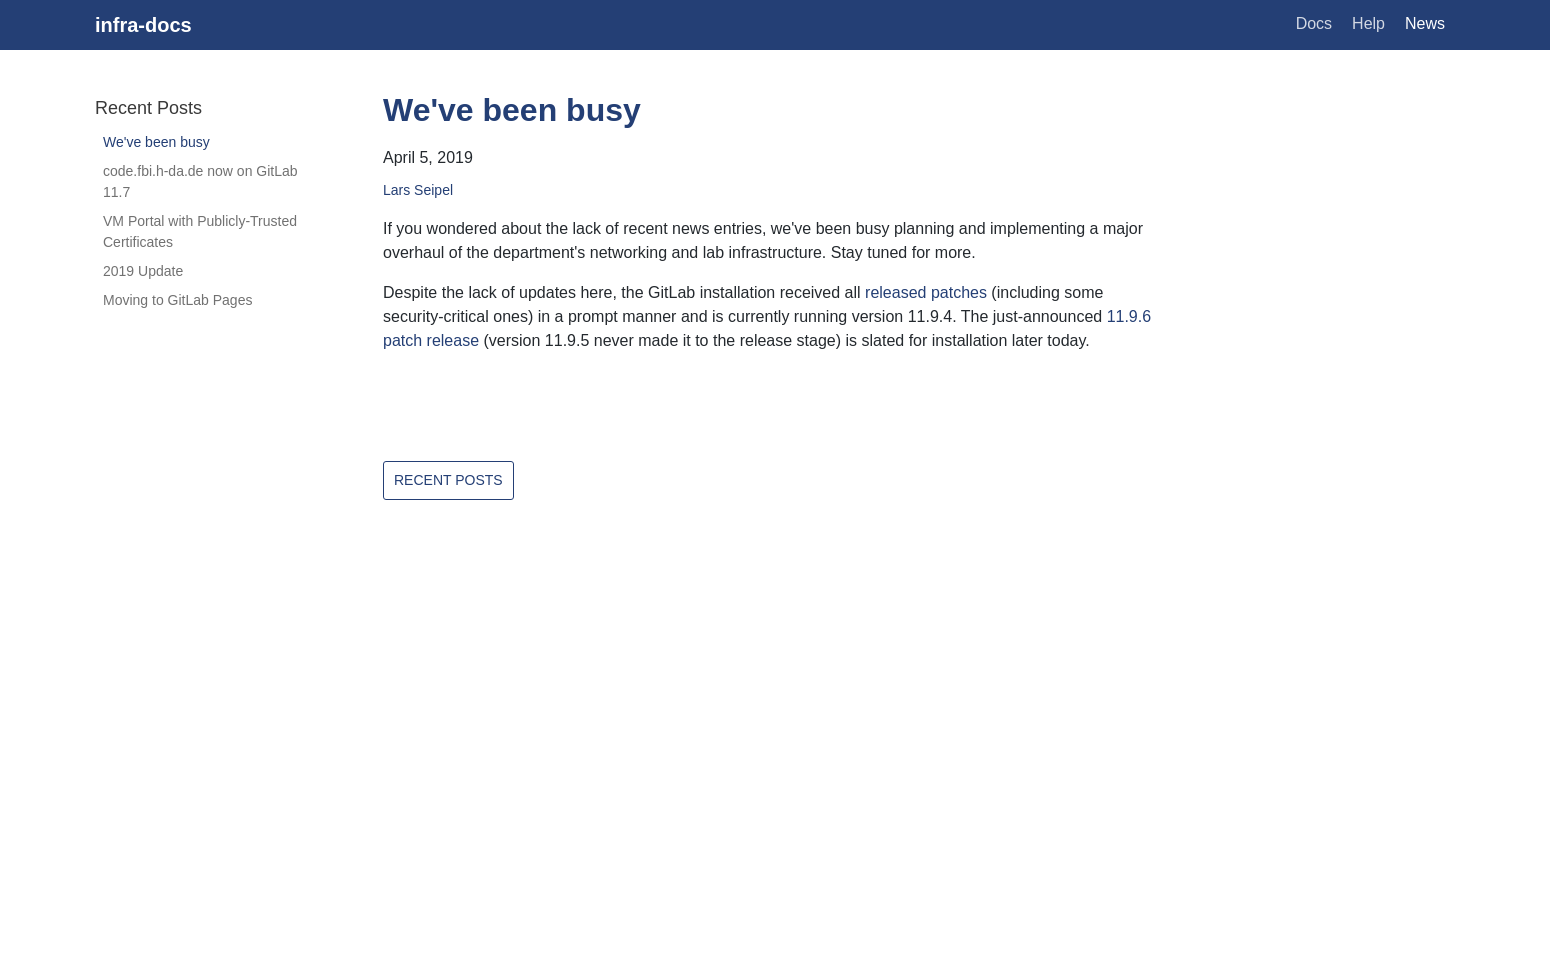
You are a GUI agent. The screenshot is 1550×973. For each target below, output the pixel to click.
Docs (1314, 23)
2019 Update (143, 271)
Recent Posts (448, 480)
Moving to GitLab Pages (177, 300)
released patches (926, 292)
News (1425, 23)
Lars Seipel (418, 190)
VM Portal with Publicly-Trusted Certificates (200, 231)
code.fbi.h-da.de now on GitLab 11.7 (200, 181)
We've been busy (156, 142)
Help (1368, 23)
